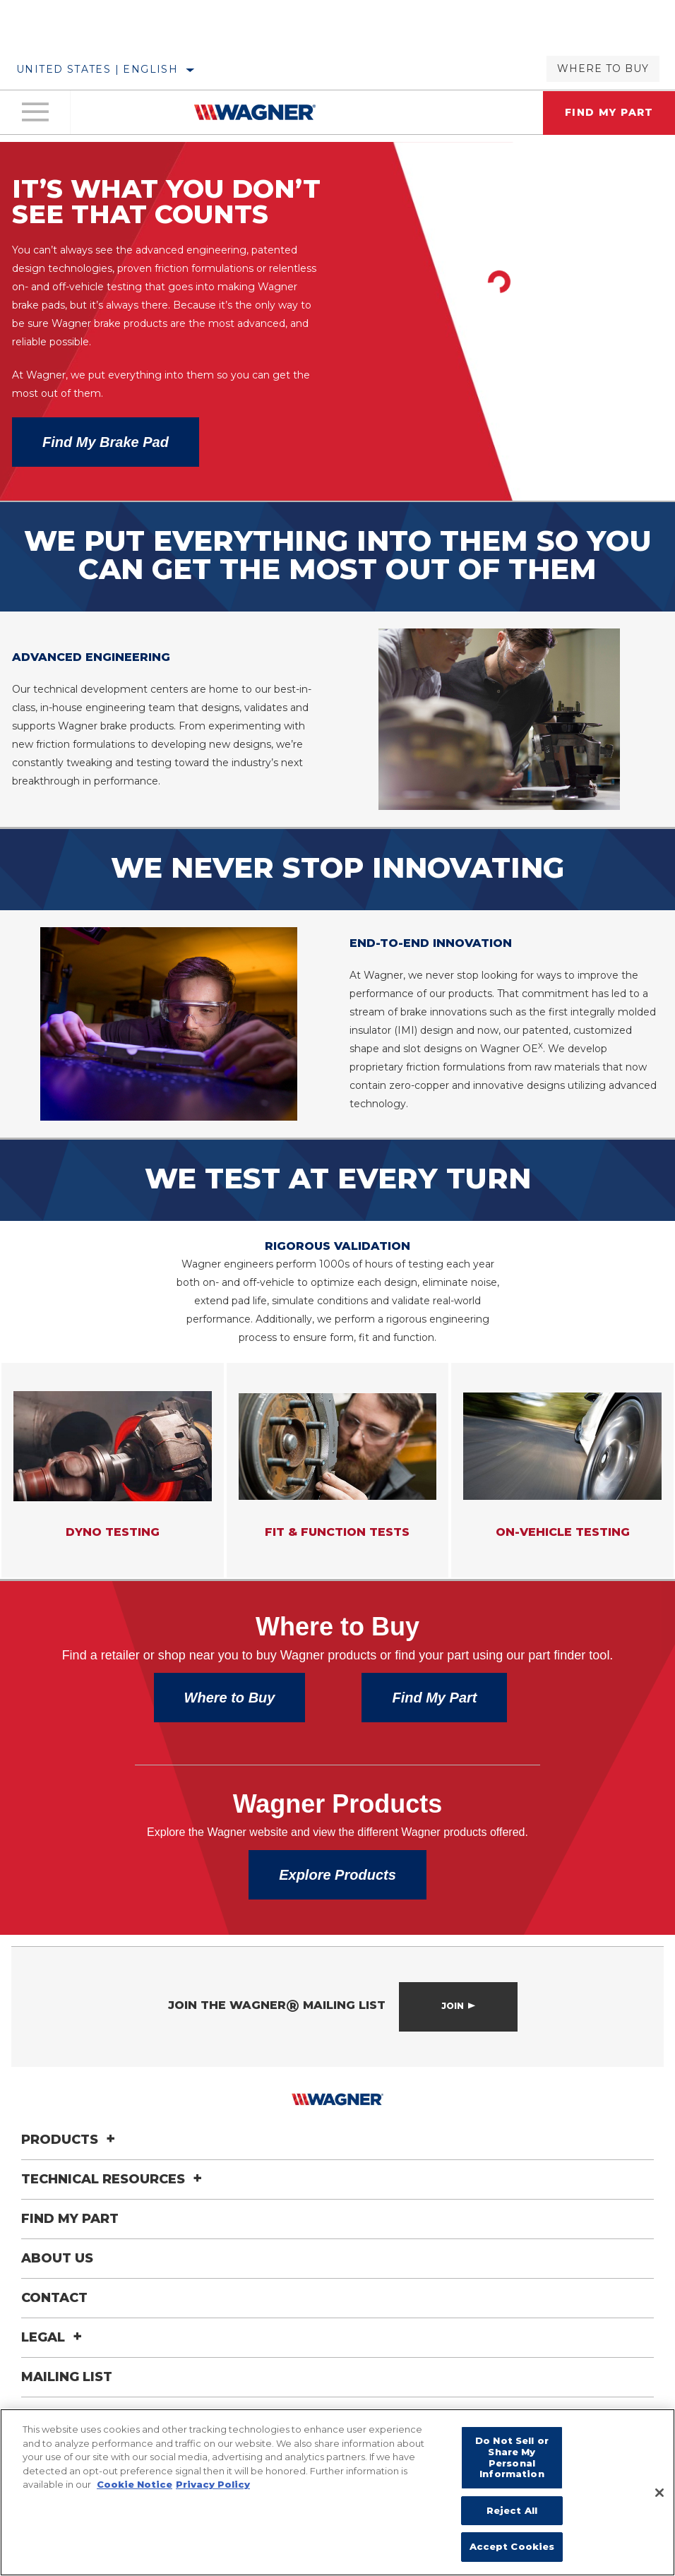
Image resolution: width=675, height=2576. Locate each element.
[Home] (255, 113)
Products (70, 2173)
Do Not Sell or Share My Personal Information (512, 2457)
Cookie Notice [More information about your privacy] (134, 2484)
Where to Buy (603, 68)
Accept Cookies (512, 2546)
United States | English (97, 69)
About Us (57, 2292)
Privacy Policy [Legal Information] (213, 2484)
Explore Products (337, 1908)
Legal (53, 2371)
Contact (54, 2331)
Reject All (511, 2510)
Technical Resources (113, 2213)
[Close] (659, 2492)
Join (452, 2039)
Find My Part (434, 1731)
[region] (337, 2492)
